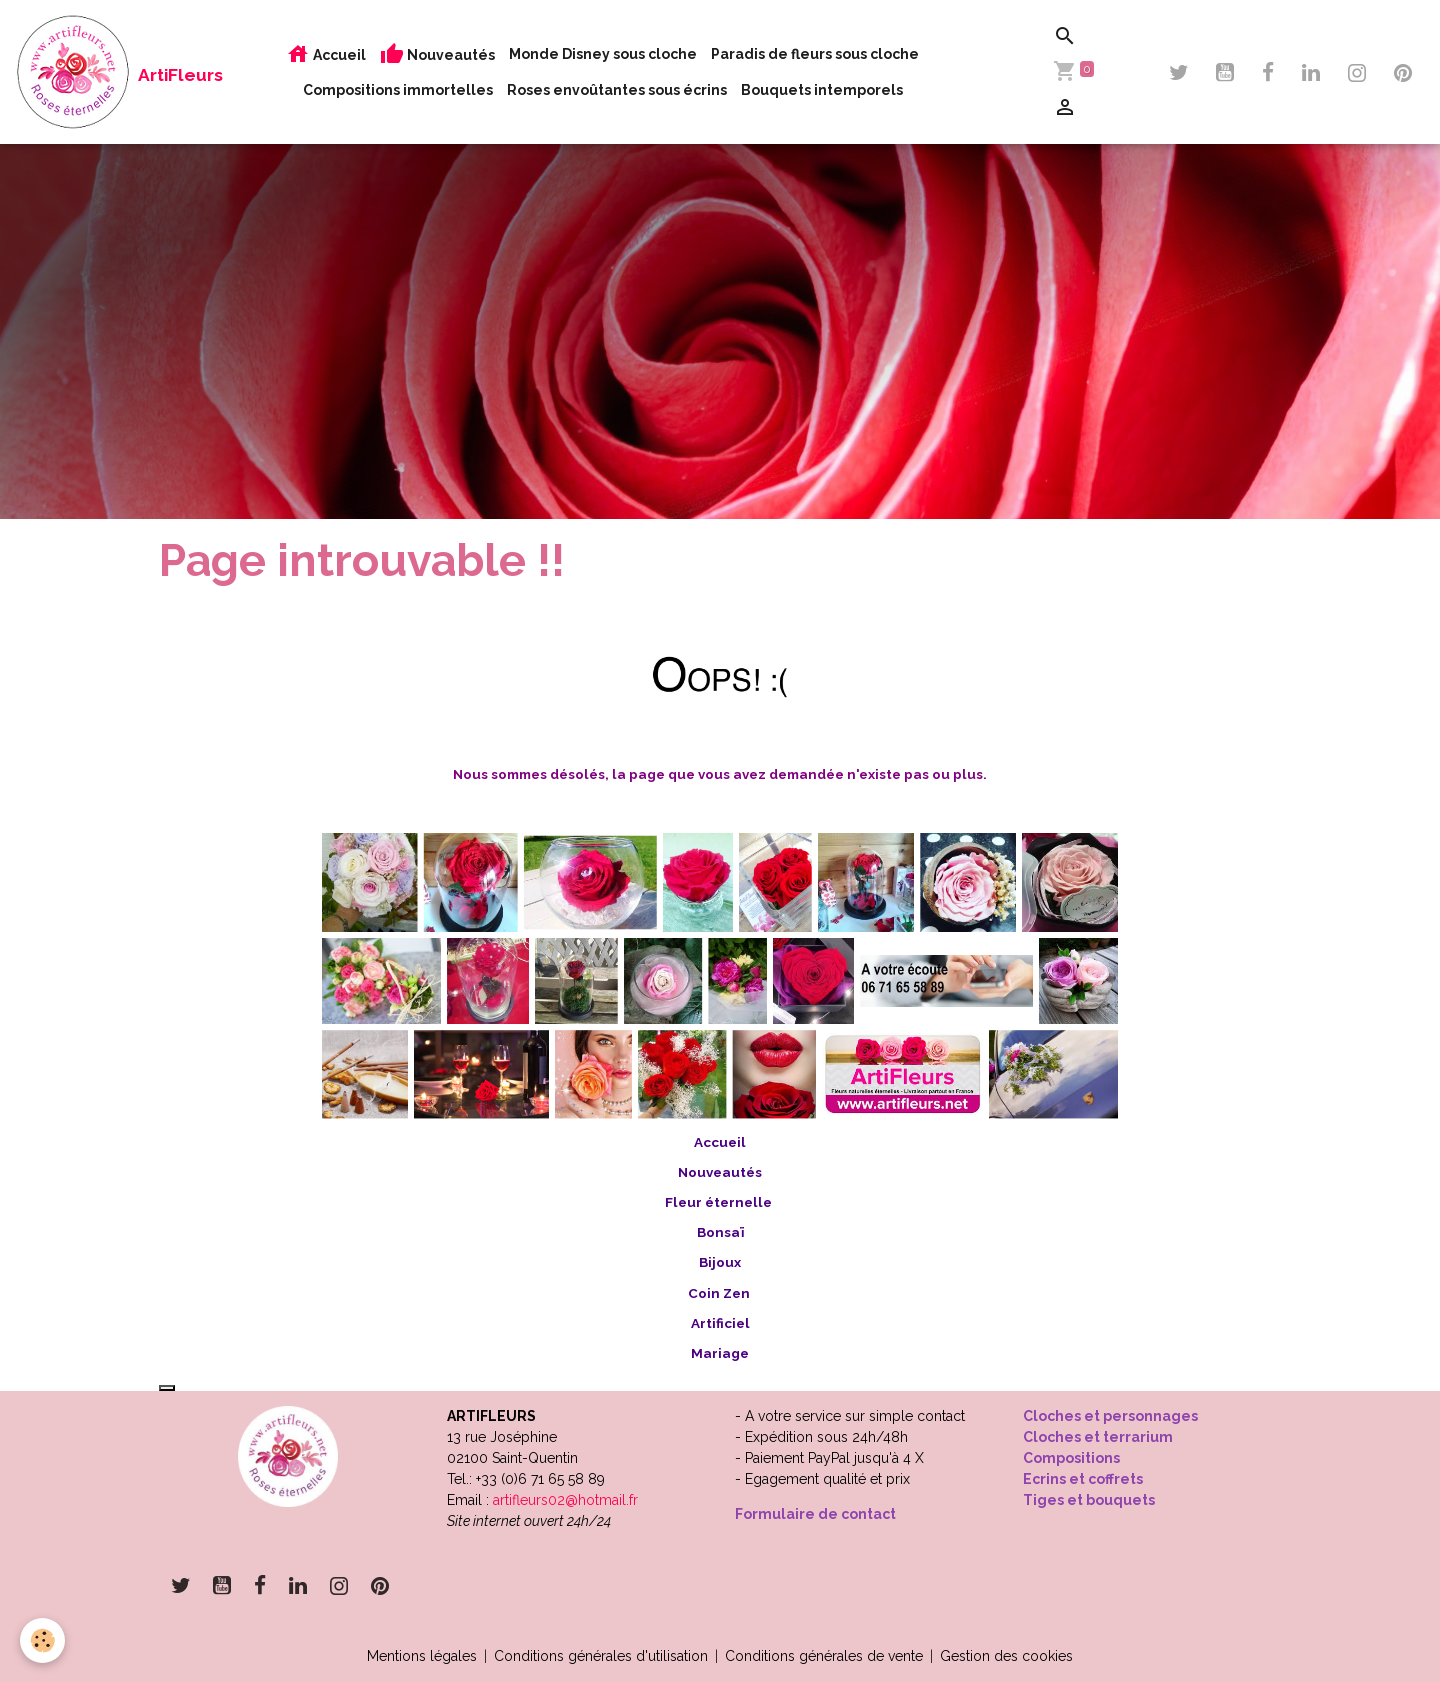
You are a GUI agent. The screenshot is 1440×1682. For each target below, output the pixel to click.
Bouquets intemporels (822, 90)
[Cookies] (42, 1640)
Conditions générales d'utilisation (601, 1656)
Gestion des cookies (1006, 1656)
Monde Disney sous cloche (603, 54)
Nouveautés (437, 54)
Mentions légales (422, 1656)
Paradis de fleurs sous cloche (815, 54)
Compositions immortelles (398, 90)
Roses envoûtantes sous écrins (617, 90)
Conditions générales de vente (824, 1656)
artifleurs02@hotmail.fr (565, 1500)
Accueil (326, 54)
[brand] (90, 72)
